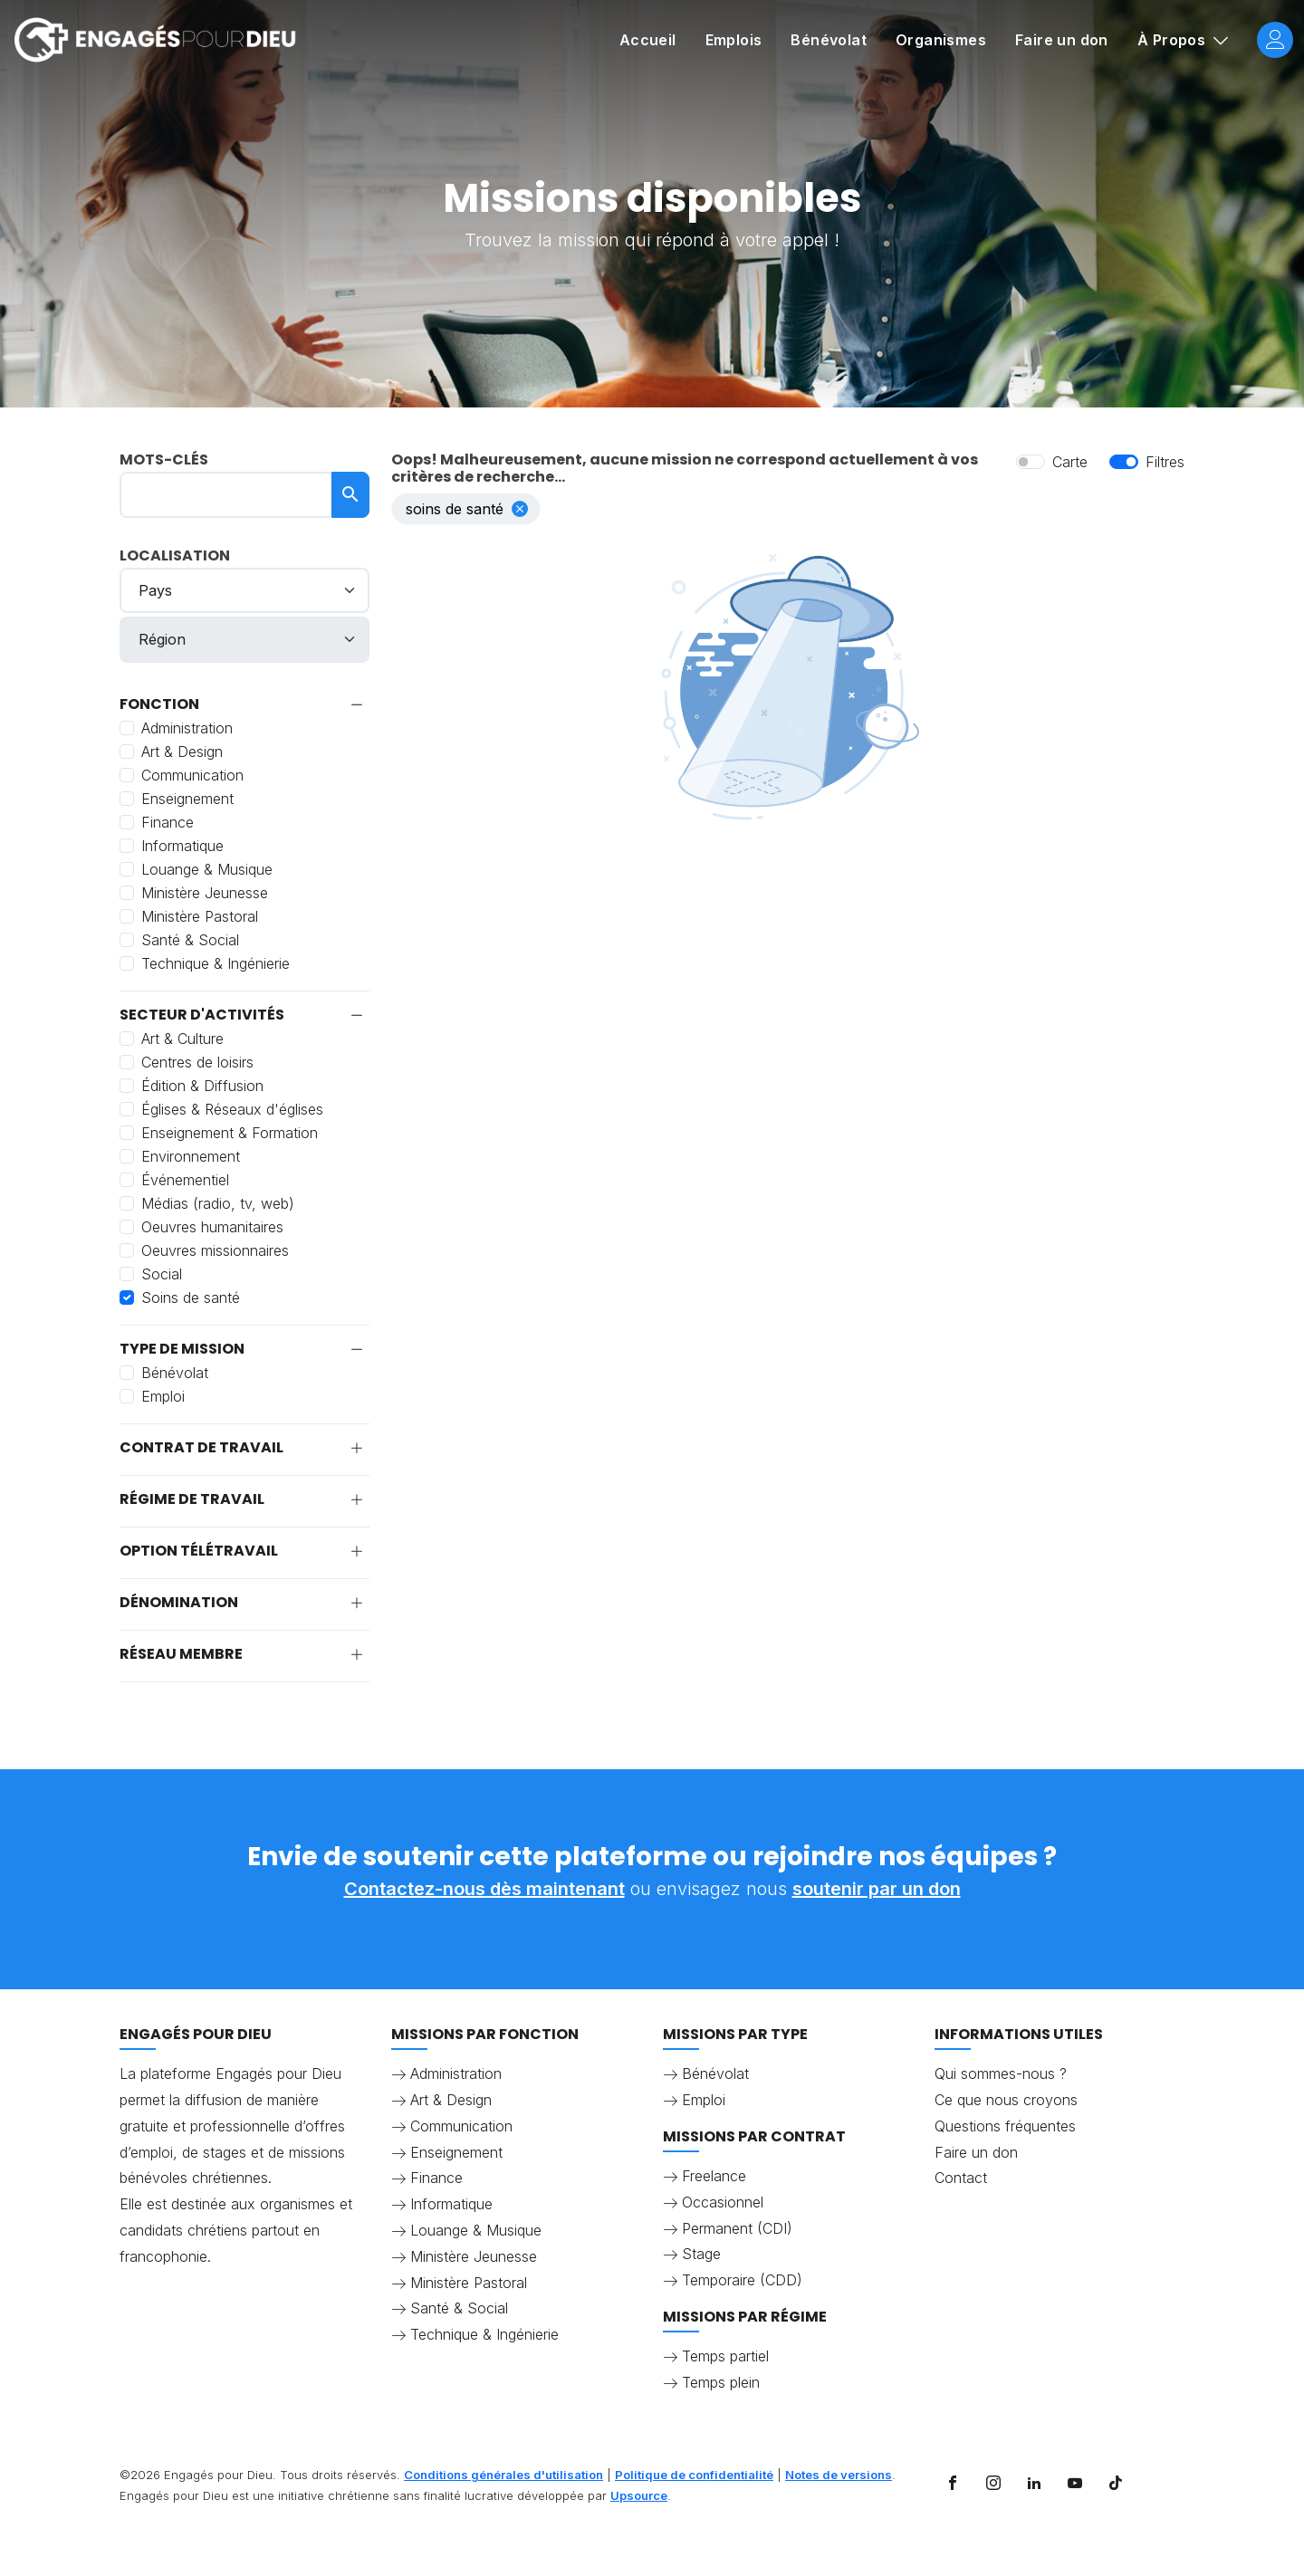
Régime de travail (192, 1499)
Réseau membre (181, 1654)
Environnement (190, 1156)
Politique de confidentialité (694, 2474)
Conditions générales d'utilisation (503, 2474)
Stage (701, 2254)
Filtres (1165, 462)
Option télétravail (199, 1551)
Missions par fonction (485, 2034)
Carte (1070, 462)
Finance (167, 822)
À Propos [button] (1173, 40)
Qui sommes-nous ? (1001, 2073)
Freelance (714, 2176)
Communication (192, 775)
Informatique (182, 846)
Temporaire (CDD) (742, 2280)
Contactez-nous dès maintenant (484, 1889)
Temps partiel (725, 2356)
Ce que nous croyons (1006, 2100)
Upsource (638, 2495)
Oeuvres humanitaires (212, 1227)
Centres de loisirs (197, 1062)
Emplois (733, 40)
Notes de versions (838, 2474)
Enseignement (187, 799)
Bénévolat (829, 40)
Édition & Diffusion (202, 1086)
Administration (187, 728)
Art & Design (182, 751)
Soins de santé (190, 1297)
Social (161, 1274)
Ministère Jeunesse (204, 893)
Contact (961, 2178)
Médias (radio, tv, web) (217, 1203)
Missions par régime (745, 2316)
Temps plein (721, 2382)
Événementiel (185, 1180)
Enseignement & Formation (229, 1133)
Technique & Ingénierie (215, 963)
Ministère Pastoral (199, 916)
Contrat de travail (201, 1448)
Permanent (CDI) (737, 2228)
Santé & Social (190, 940)
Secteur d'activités (202, 1015)
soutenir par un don (876, 1889)
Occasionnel (722, 2202)
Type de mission (182, 1349)
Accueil (647, 40)
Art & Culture (182, 1038)
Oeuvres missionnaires (215, 1250)
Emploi (163, 1396)
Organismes (941, 40)
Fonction (159, 704)
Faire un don (1061, 40)
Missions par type (735, 2034)
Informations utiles (1019, 2034)
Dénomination (179, 1603)
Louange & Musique (207, 869)
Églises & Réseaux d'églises (232, 1109)
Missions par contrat (754, 2136)
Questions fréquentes (1005, 2126)
